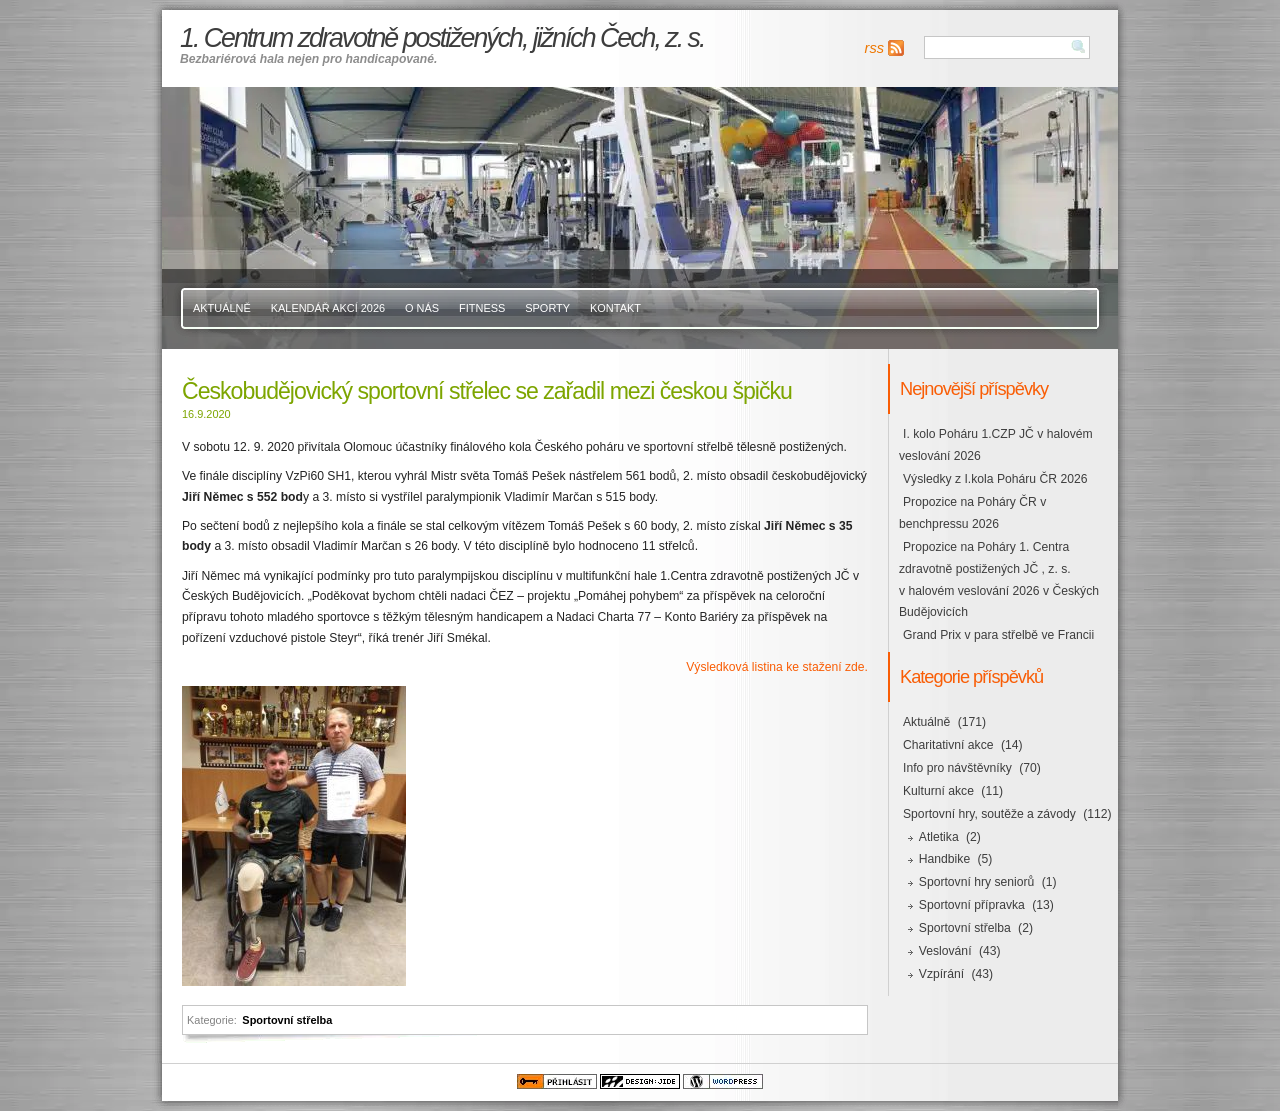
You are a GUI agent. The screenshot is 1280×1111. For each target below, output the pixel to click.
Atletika (939, 837)
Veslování (945, 951)
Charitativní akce (948, 745)
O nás (422, 308)
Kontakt (615, 308)
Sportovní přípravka (972, 905)
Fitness (482, 308)
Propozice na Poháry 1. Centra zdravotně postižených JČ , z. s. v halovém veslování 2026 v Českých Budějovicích (999, 580)
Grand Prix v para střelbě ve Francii (998, 635)
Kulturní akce (938, 791)
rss (874, 48)
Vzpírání (941, 974)
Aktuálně (222, 308)
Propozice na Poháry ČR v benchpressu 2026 (972, 513)
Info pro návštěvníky (957, 768)
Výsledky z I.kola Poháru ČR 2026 (995, 479)
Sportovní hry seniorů (977, 882)
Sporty (547, 308)
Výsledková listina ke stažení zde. (777, 667)
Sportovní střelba (287, 1020)
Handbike (944, 859)
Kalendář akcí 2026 (328, 308)
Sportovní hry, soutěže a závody (989, 814)
